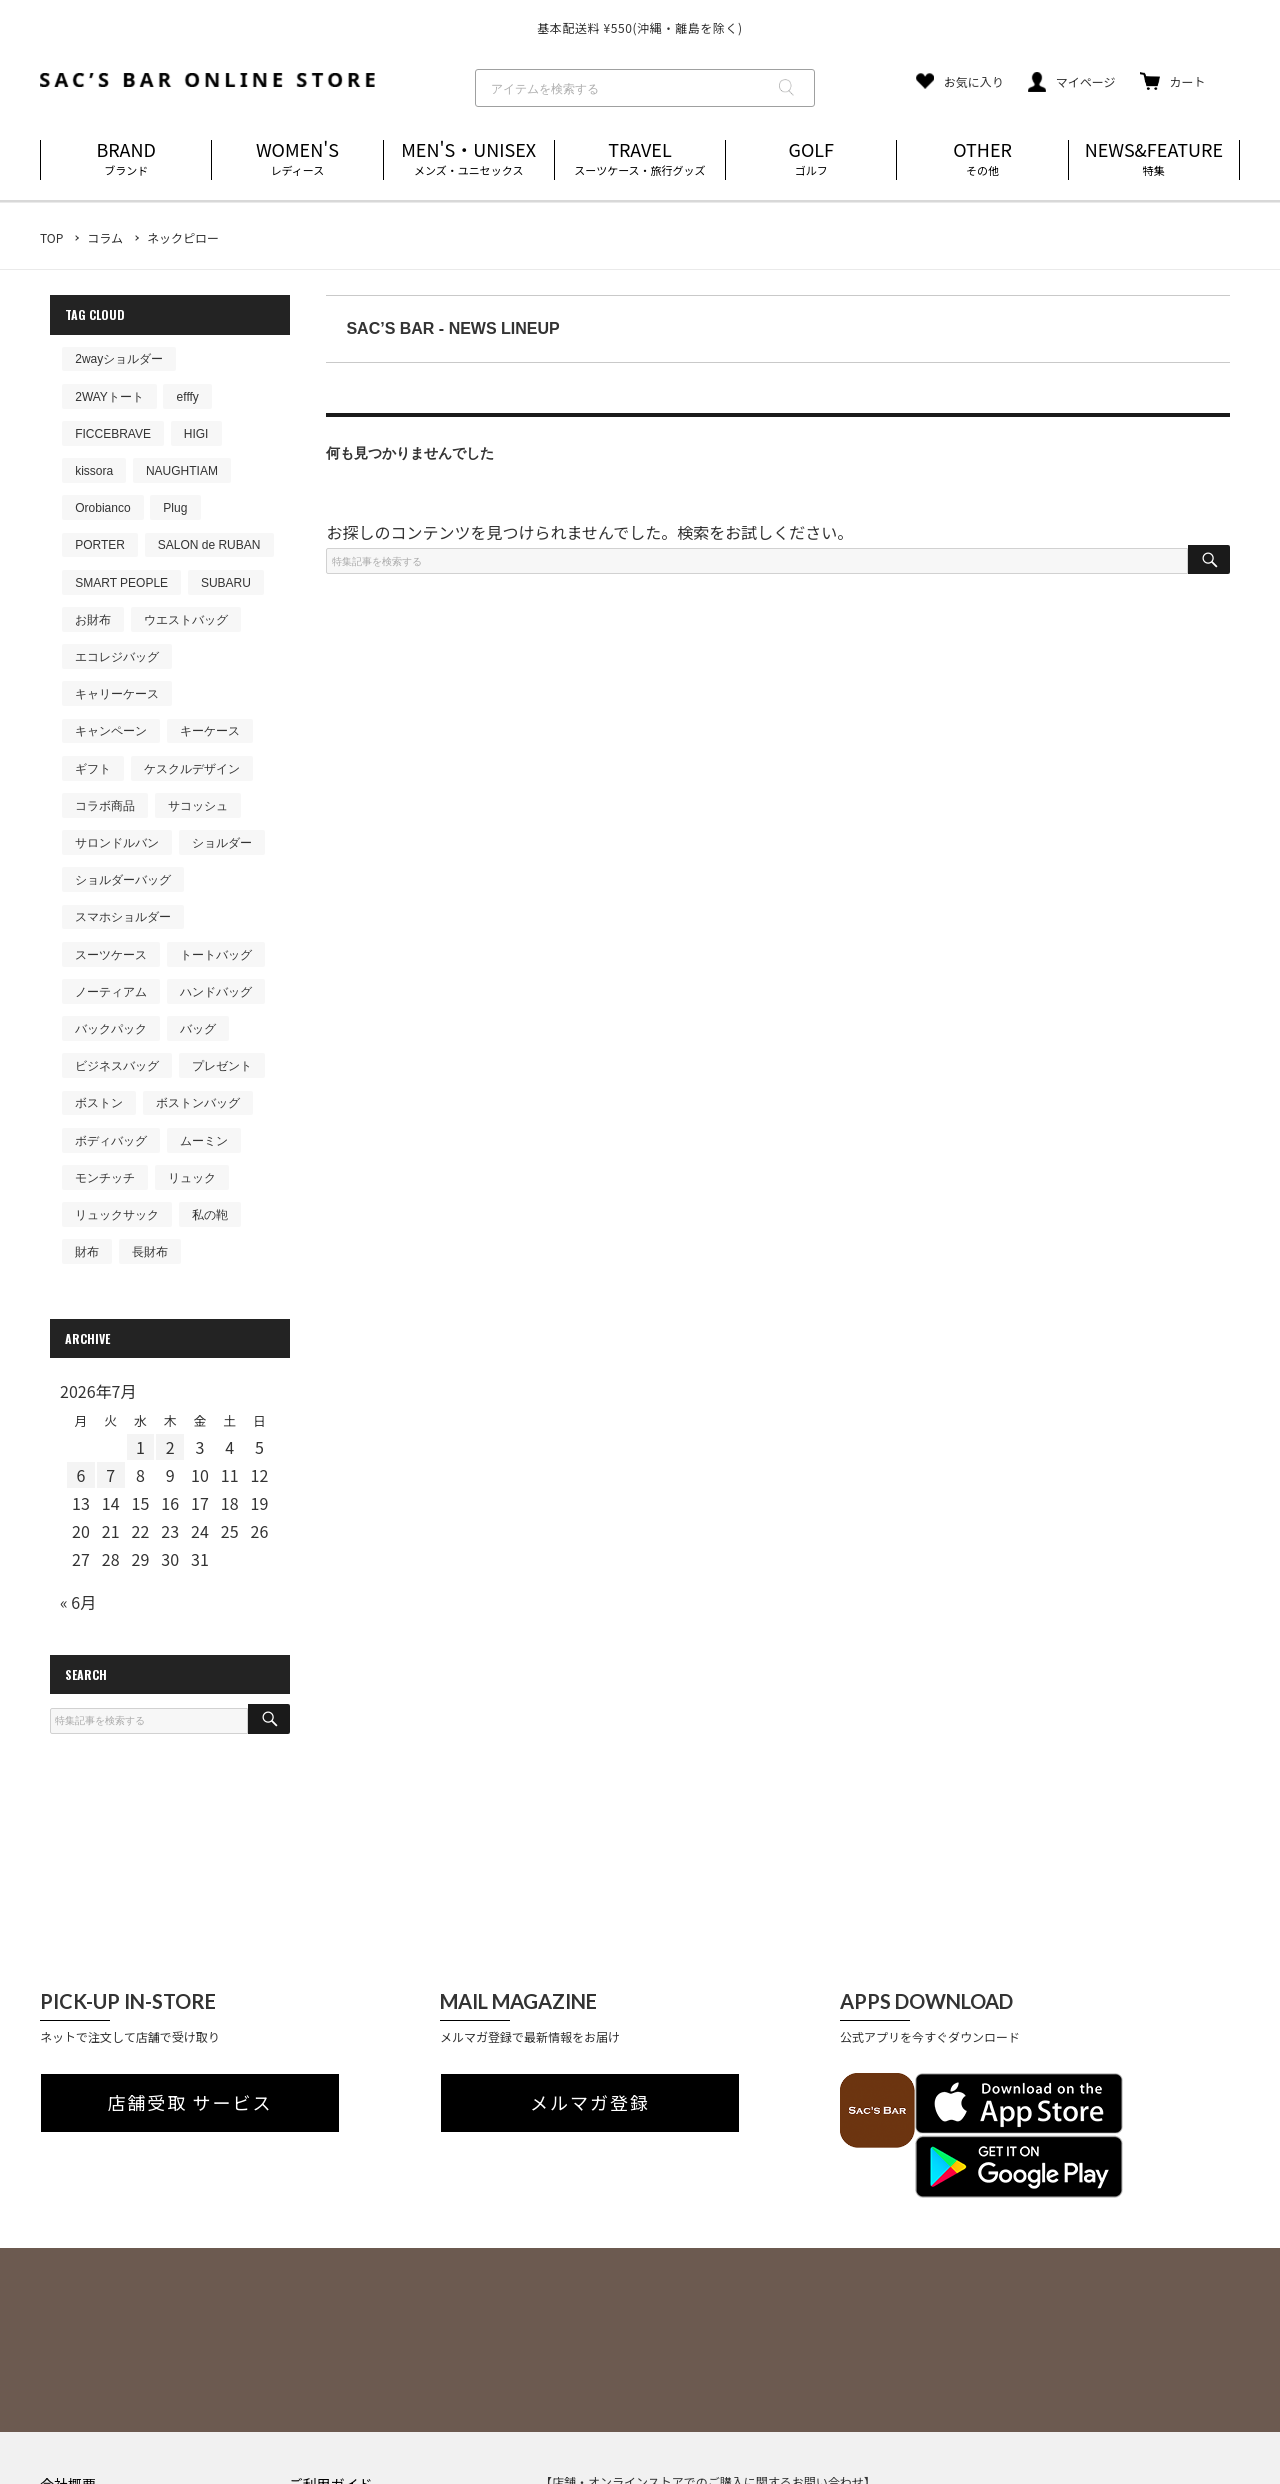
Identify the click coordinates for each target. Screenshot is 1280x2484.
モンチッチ (105, 1178)
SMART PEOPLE (121, 583)
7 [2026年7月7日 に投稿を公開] (110, 1475)
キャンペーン (111, 731)
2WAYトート (109, 397)
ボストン (99, 1103)
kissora (94, 471)
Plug (175, 508)
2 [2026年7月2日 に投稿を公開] (170, 1447)
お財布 (93, 620)
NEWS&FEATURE (1154, 159)
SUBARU (226, 583)
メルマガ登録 (590, 2103)
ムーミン (204, 1141)
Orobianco (102, 508)
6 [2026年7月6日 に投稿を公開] (80, 1475)
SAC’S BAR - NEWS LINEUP (452, 328)
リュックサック (117, 1215)
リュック (192, 1178)
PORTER (100, 545)
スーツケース (111, 955)
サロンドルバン (117, 843)
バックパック (111, 1029)
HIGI (196, 434)
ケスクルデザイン (192, 769)
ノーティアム (111, 992)
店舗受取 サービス (190, 2103)
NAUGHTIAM (182, 471)
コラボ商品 (105, 806)
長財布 (150, 1252)
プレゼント (222, 1066)
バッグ (198, 1029)
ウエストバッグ (186, 620)
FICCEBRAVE (113, 434)
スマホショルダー (123, 917)
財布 (87, 1252)
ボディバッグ (111, 1141)
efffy (188, 397)
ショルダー (222, 843)
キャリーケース (117, 694)
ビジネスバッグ (117, 1066)
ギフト (93, 769)
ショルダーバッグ (123, 880)
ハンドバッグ (216, 992)
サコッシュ (198, 806)
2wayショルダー (119, 359)
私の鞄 (210, 1215)
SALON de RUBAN (209, 545)
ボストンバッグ (198, 1103)
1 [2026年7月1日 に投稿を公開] (140, 1447)
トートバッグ (216, 955)
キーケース (210, 731)
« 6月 (78, 1602)
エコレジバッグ (117, 657)
